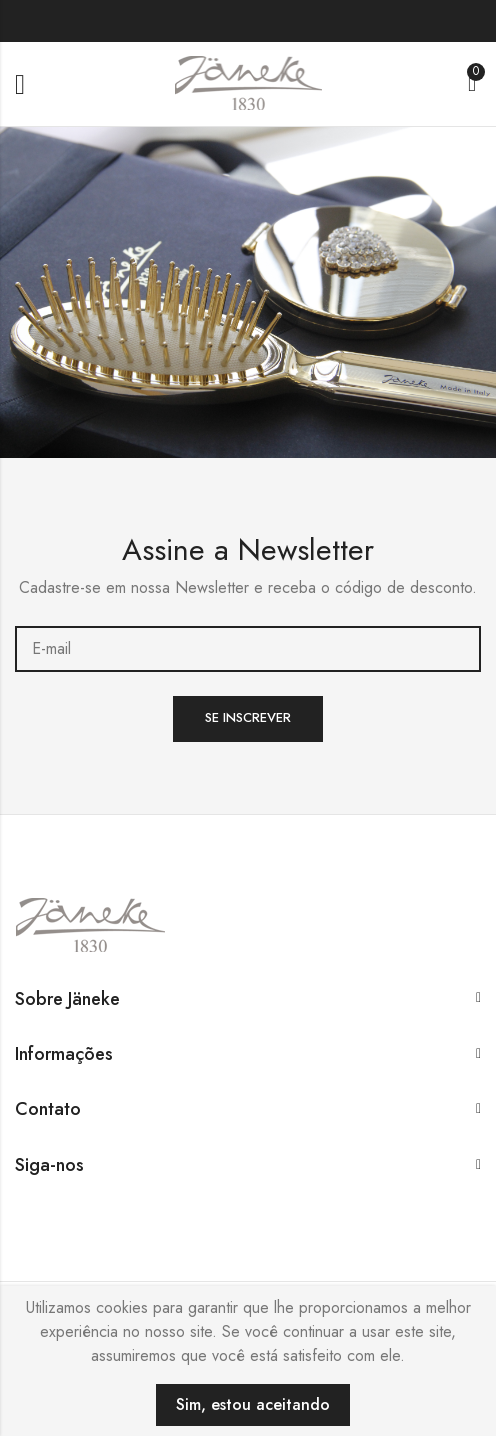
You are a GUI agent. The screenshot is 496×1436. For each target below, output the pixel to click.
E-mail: (248, 649)
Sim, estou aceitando (253, 1404)
